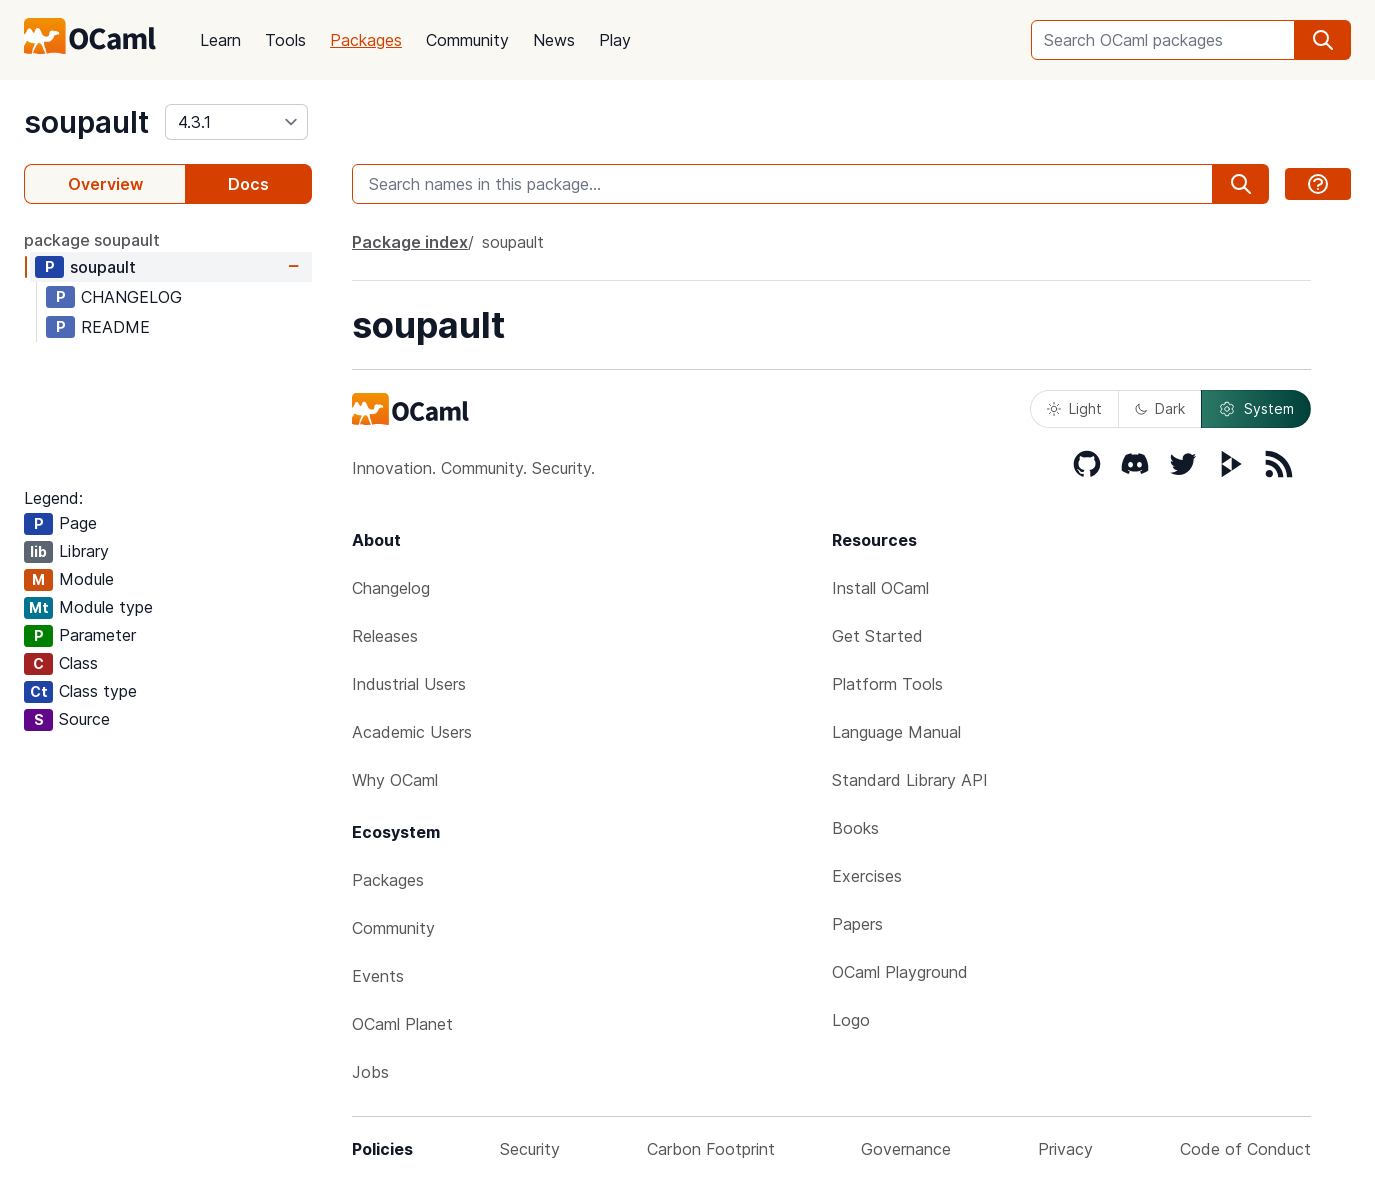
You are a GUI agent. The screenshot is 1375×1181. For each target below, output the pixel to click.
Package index (410, 242)
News (554, 40)
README (115, 327)
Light (1074, 408)
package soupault (92, 240)
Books (855, 828)
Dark (1160, 408)
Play (615, 40)
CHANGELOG (131, 297)
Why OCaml (395, 780)
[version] (236, 122)
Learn (220, 40)
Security (530, 1149)
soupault (86, 122)
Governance (906, 1149)
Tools (285, 40)
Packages (366, 40)
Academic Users (412, 732)
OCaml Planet (402, 1024)
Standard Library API (910, 780)
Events (378, 976)
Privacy (1065, 1149)
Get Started (877, 636)
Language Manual (896, 732)
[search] (1323, 40)
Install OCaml (880, 588)
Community (467, 40)
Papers (857, 924)
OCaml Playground (900, 972)
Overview (105, 184)
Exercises (867, 876)
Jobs (370, 1072)
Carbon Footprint (711, 1149)
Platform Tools (887, 684)
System (1256, 409)
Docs (248, 184)
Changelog (391, 588)
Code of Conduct (1245, 1149)
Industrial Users (409, 684)
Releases (385, 636)
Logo (851, 1020)
